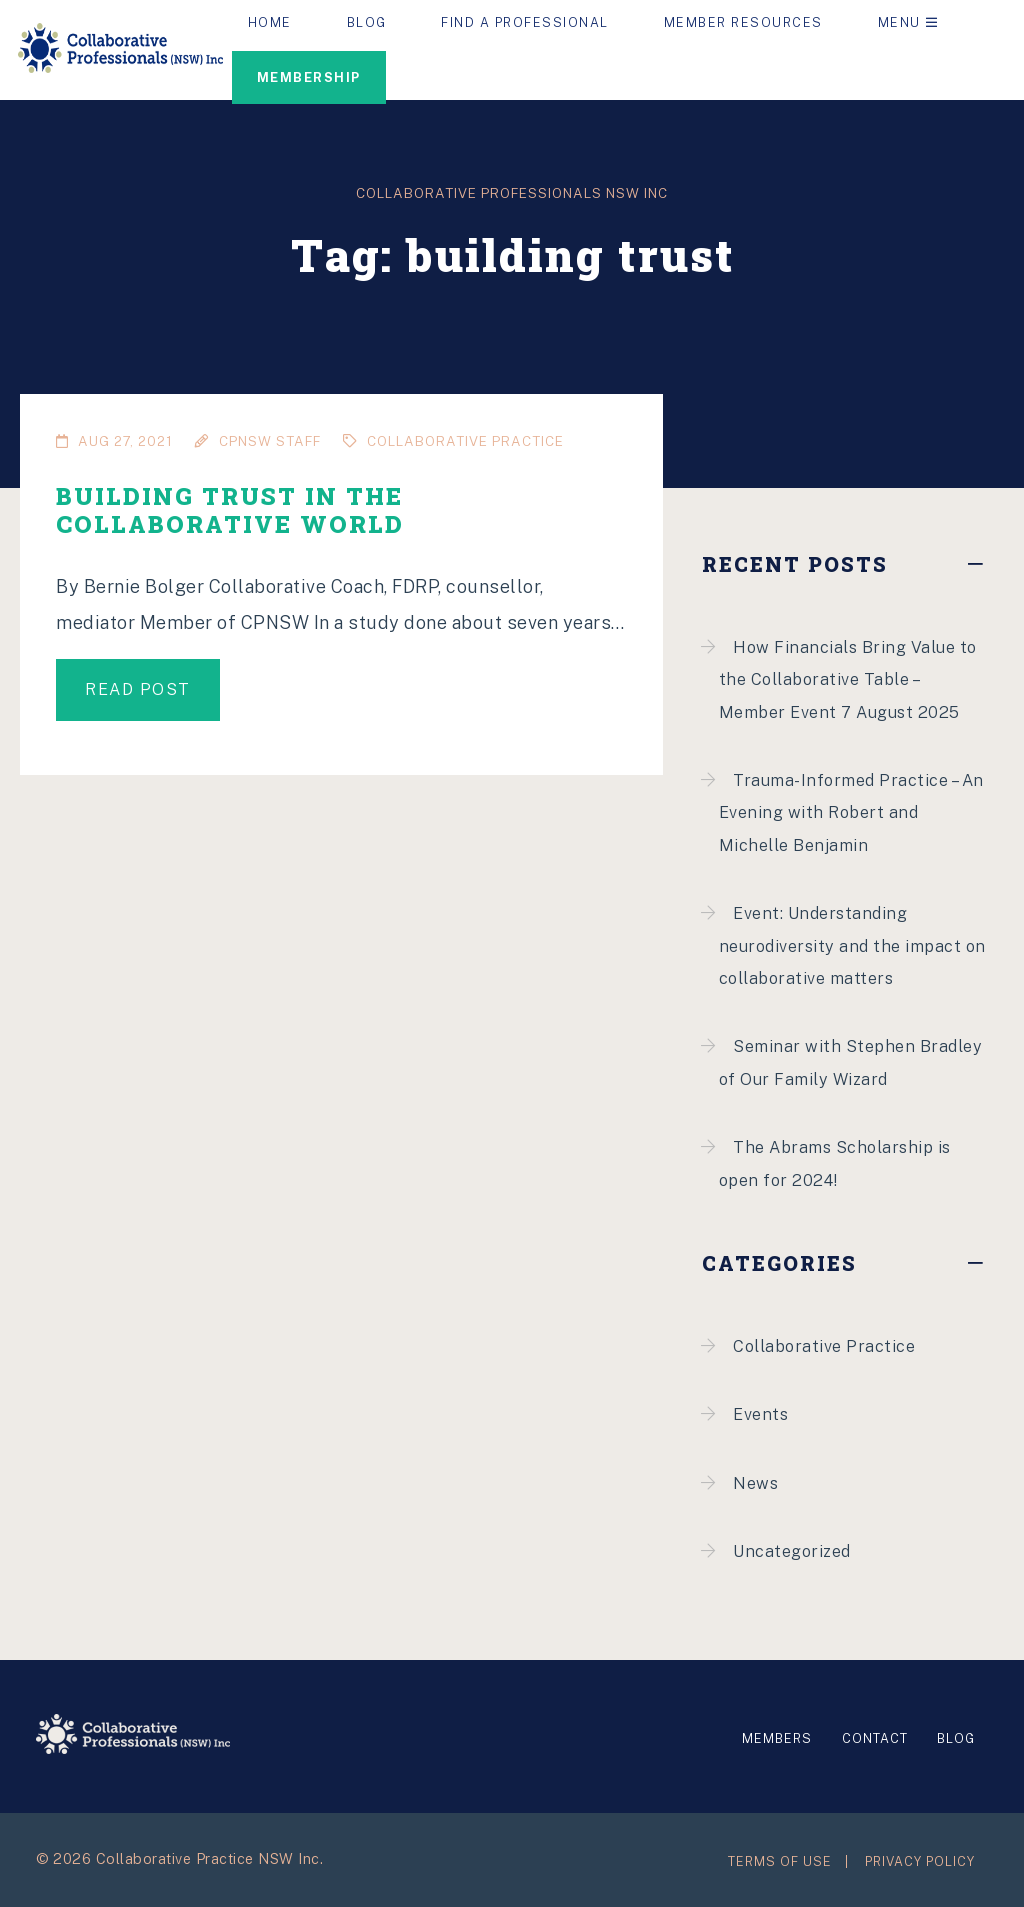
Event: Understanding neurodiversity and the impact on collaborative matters (852, 946)
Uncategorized (792, 1551)
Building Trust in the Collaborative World (230, 509)
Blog (956, 1738)
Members (777, 1738)
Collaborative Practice (824, 1346)
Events (760, 1414)
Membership (309, 77)
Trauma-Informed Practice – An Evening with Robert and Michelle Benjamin (851, 813)
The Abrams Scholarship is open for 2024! (835, 1163)
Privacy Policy (920, 1861)
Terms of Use (780, 1861)
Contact (875, 1738)
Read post (138, 689)
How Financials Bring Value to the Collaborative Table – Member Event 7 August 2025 (848, 680)
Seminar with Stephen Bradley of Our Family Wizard (851, 1062)
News (755, 1483)
